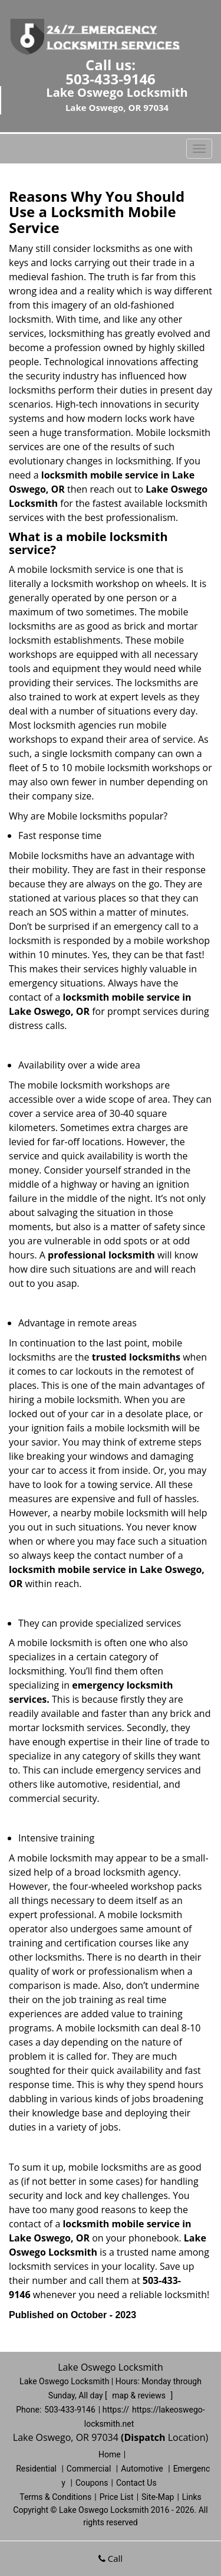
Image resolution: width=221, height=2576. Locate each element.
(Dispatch (144, 2437)
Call (110, 2558)
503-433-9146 (110, 79)
